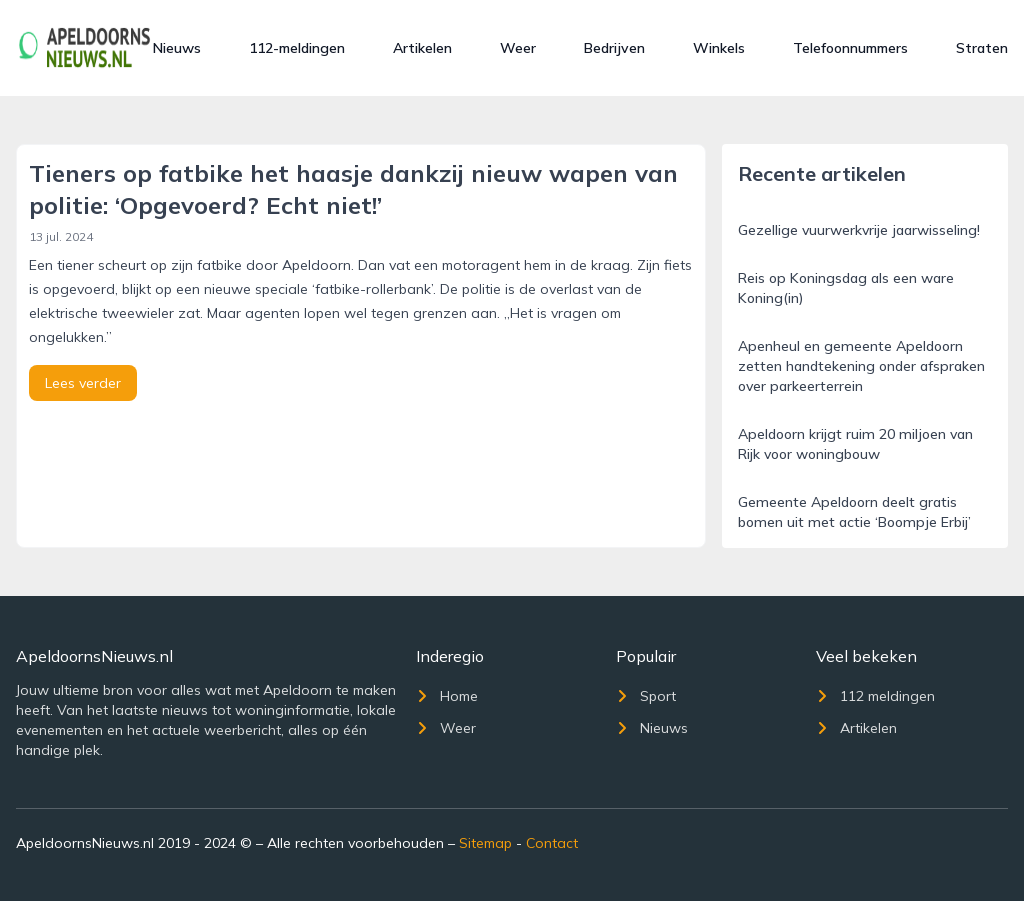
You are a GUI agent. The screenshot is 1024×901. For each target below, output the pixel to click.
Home (447, 696)
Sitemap (485, 843)
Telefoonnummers (850, 48)
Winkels (719, 48)
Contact (552, 843)
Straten (982, 48)
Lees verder (83, 383)
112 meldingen (875, 696)
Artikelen (422, 48)
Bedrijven (614, 48)
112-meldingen (297, 48)
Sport (646, 696)
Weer (518, 48)
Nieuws (177, 48)
